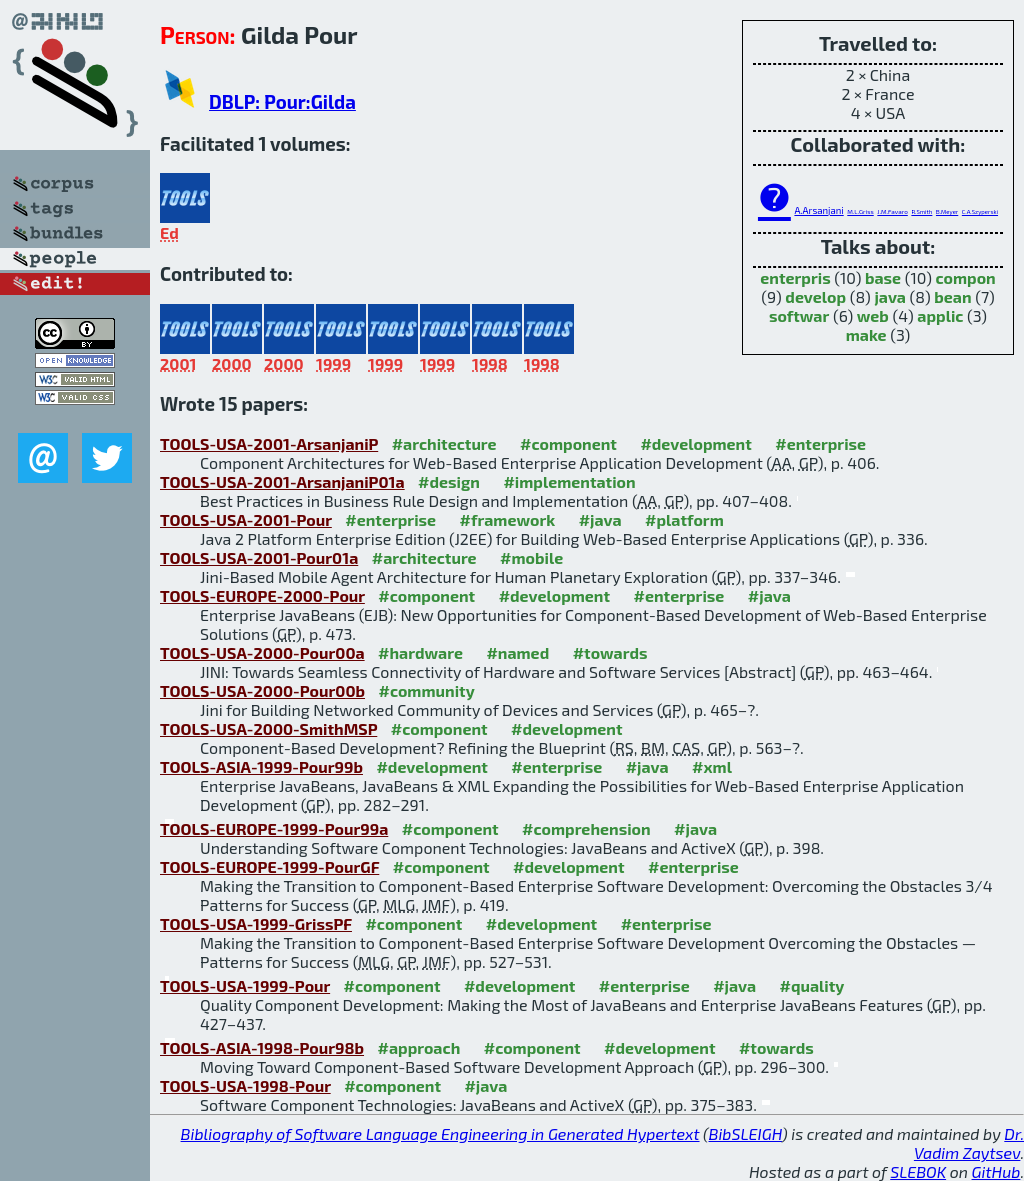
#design (449, 481)
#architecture (444, 443)
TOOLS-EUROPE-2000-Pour (262, 595)
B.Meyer (947, 211)
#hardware (420, 652)
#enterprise (820, 443)
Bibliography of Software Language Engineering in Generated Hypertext (440, 1133)
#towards (610, 652)
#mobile (531, 557)
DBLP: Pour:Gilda (282, 101)
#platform (684, 519)
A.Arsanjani (818, 210)
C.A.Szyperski (980, 211)
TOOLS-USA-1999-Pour (245, 985)
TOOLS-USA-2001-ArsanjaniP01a (282, 481)
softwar (799, 315)
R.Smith (921, 211)
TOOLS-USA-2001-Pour (246, 519)
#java (600, 519)
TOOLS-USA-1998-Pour (245, 1085)
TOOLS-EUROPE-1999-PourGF (269, 866)
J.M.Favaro (892, 211)
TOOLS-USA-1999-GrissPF (256, 923)
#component (568, 443)
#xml (712, 766)
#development (695, 443)
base (883, 277)
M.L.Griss (860, 211)
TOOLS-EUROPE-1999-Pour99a (274, 828)
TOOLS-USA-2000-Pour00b (262, 690)
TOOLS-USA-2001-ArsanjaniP (269, 443)
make (866, 334)
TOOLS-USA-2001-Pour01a (259, 557)
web (873, 315)
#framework (508, 519)
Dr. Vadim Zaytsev (969, 1143)
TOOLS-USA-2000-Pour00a (262, 652)
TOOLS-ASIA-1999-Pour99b (261, 766)
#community (426, 690)
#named (517, 652)
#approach (419, 1047)
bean (952, 296)
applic (940, 315)
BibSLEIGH (745, 1133)
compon (965, 277)
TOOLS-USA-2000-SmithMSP (268, 728)
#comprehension (586, 828)
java (890, 296)
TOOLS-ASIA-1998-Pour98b (262, 1047)
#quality (812, 985)
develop (815, 296)
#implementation (569, 481)
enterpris (795, 277)
